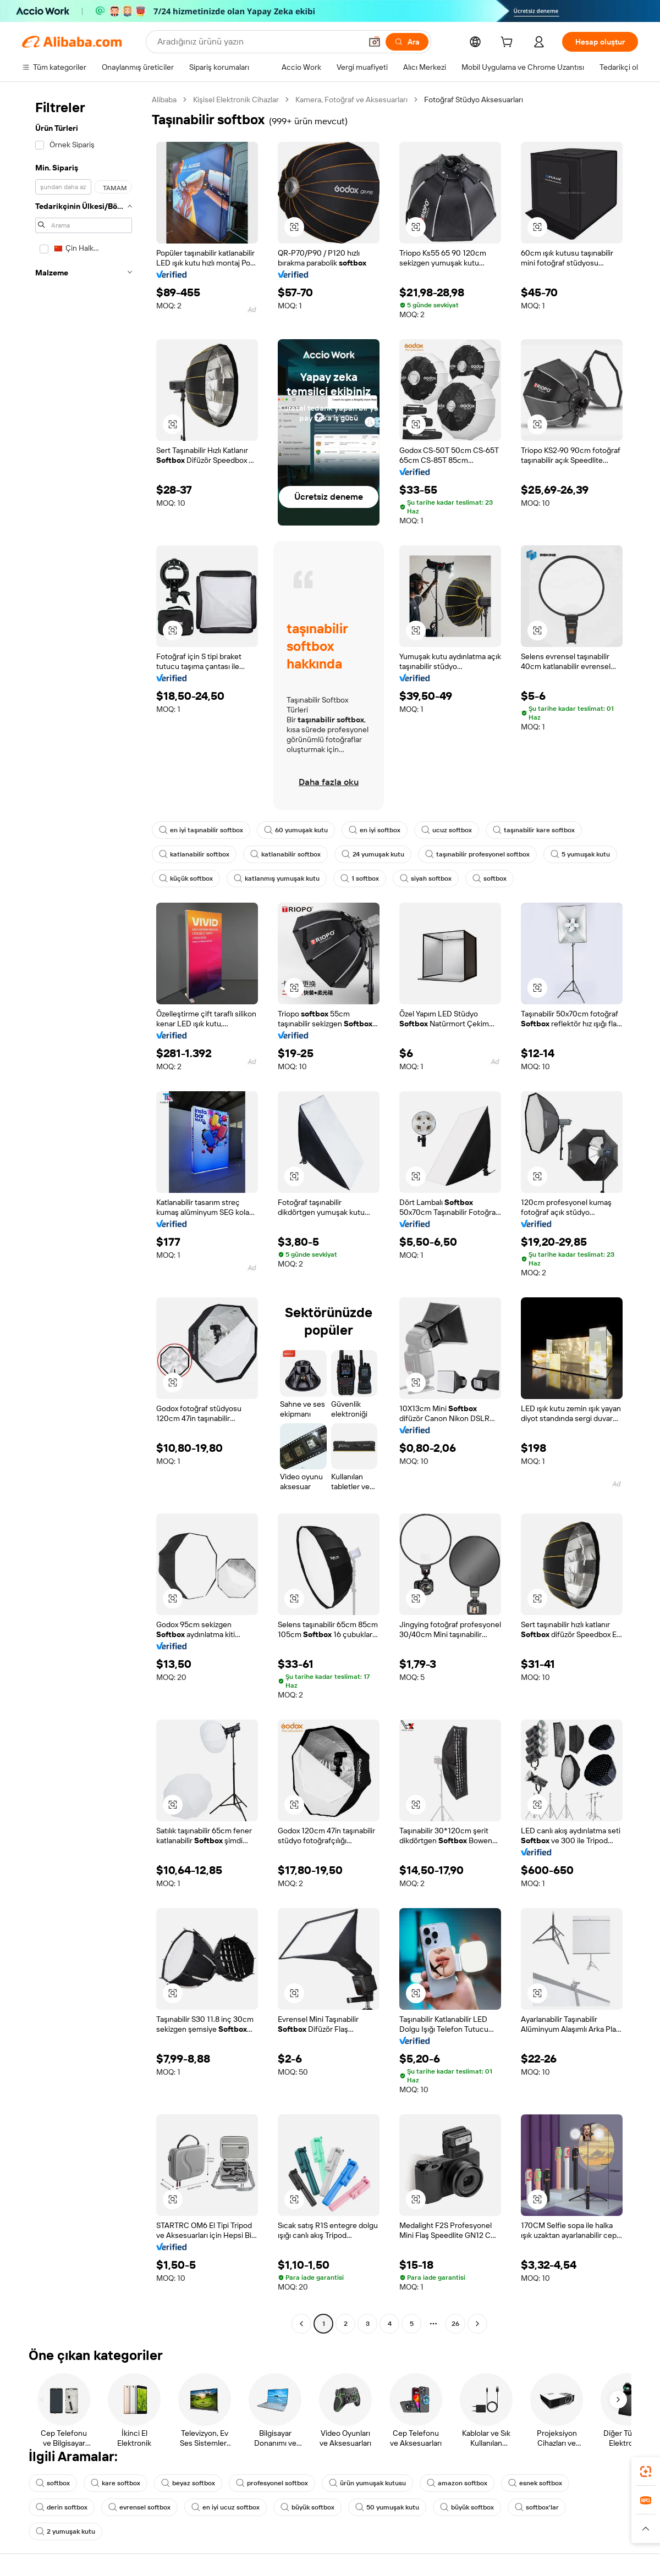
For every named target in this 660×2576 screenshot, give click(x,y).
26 (455, 2324)
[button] (374, 41)
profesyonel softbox (272, 2483)
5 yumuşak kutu (580, 854)
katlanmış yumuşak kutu (277, 878)
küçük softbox (186, 878)
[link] (645, 2471)
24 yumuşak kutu (373, 854)
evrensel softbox (139, 2507)
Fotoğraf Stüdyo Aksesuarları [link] (473, 99)
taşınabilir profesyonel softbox (477, 854)
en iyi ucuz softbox (225, 2507)
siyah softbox (426, 878)
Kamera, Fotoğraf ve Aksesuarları (351, 99)
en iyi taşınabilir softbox (201, 830)
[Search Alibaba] (258, 42)
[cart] (509, 43)
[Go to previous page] (301, 2324)
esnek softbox (535, 2483)
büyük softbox (307, 2507)
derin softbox (61, 2507)
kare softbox (115, 2483)
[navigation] (84, 1213)
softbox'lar (537, 2507)
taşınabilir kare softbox (534, 830)
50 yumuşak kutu (387, 2507)
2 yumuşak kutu (65, 2531)
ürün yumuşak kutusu (367, 2483)
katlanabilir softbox (194, 854)
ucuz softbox (446, 830)
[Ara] (407, 42)
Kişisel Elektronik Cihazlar (236, 99)
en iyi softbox (374, 830)
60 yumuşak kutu (296, 830)
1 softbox (359, 878)
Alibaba (164, 99)
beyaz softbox (188, 2483)
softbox (489, 878)
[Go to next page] (477, 2324)
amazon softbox (457, 2483)
